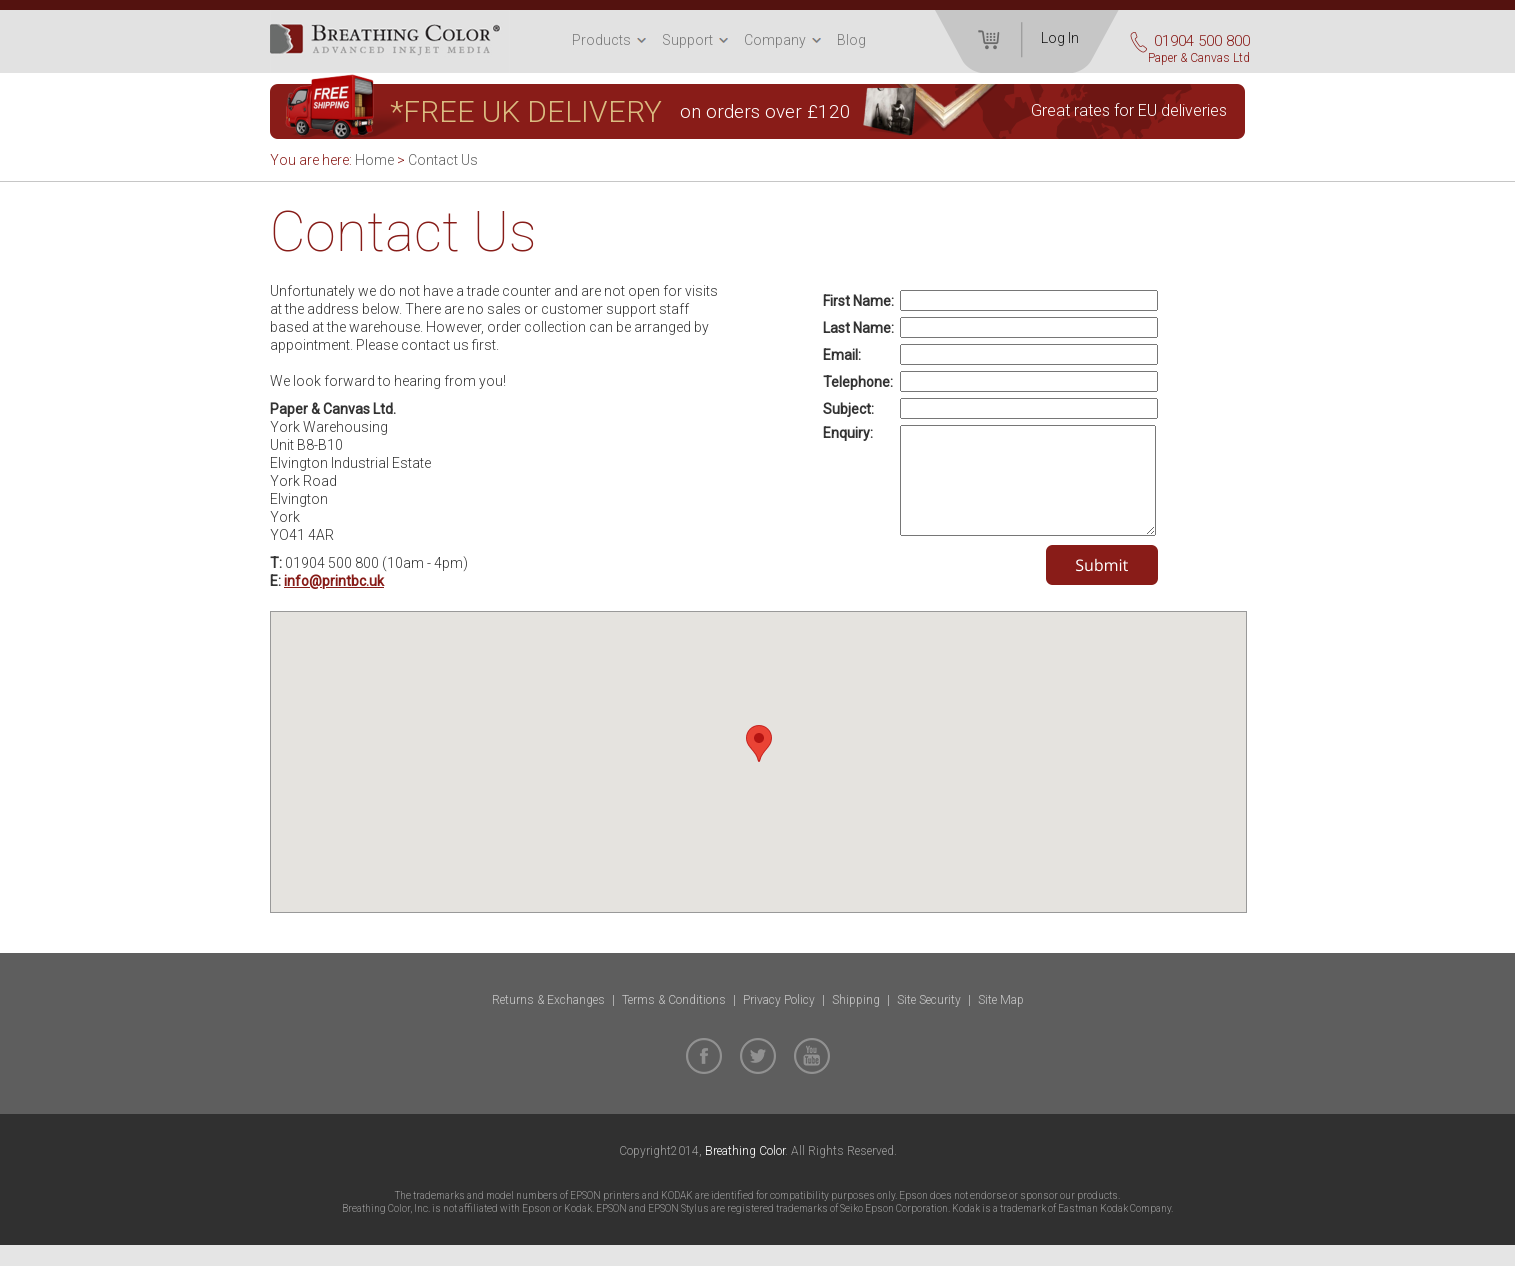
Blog (851, 40)
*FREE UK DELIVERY (526, 111)
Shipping (856, 1021)
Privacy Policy (779, 1021)
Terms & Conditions (674, 1021)
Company (775, 40)
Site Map (1001, 1021)
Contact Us (443, 160)
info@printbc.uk (334, 581)
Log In (1060, 38)
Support (687, 40)
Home (374, 160)
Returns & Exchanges (548, 1021)
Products (601, 40)
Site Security (929, 1021)
